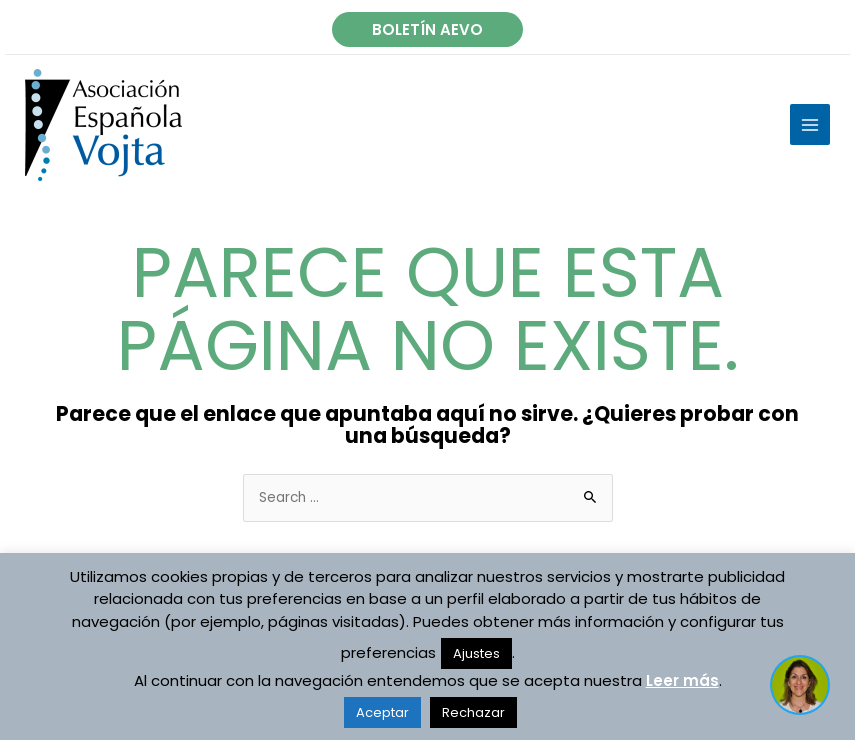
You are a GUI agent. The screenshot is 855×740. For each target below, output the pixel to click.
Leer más (682, 680)
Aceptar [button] (382, 712)
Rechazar (473, 712)
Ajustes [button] (476, 653)
